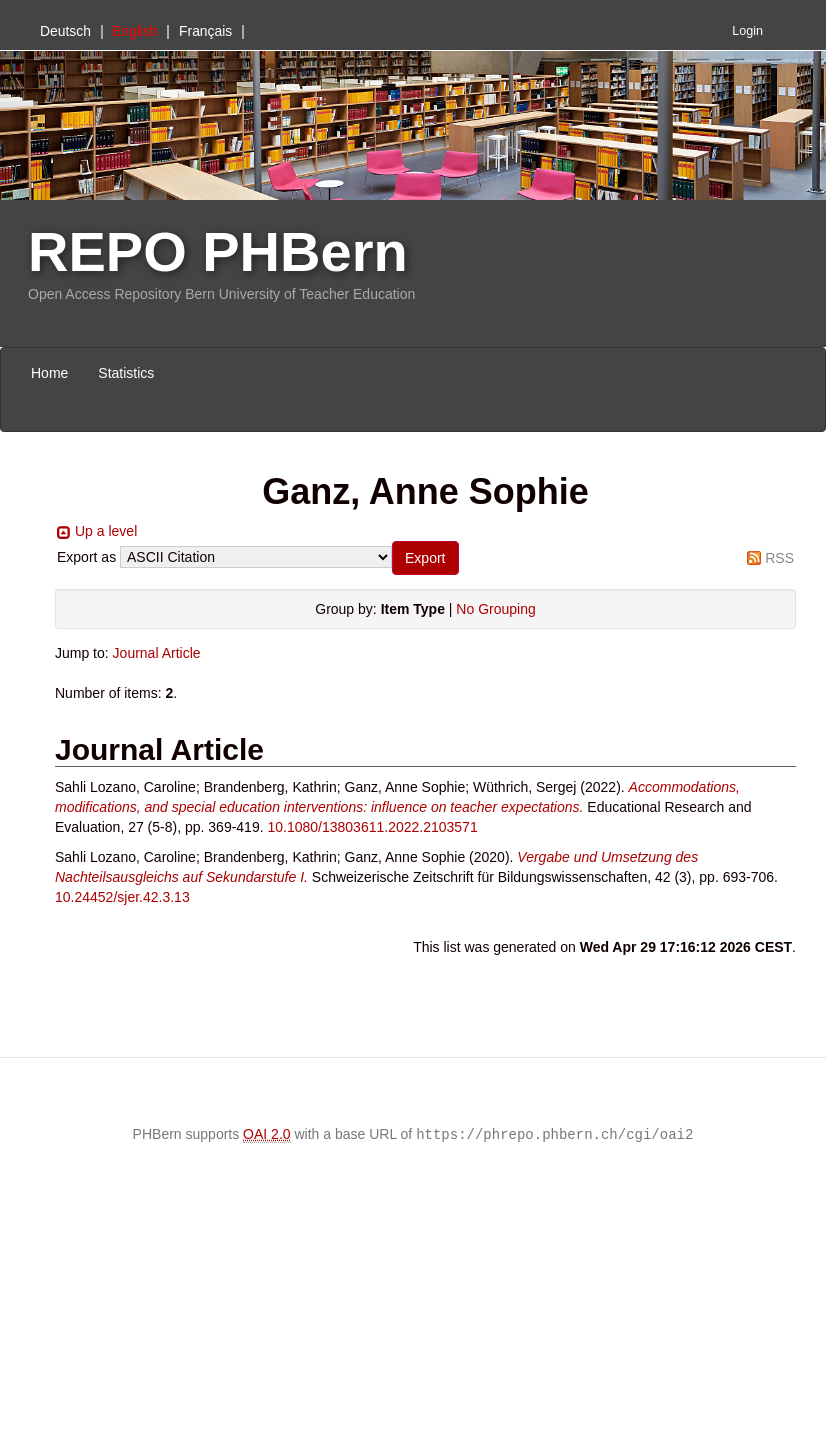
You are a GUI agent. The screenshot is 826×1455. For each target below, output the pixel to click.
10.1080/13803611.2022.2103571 (372, 827)
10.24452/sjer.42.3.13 (122, 897)
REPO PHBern (218, 251)
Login (747, 31)
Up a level (106, 531)
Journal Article (157, 653)
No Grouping (495, 609)
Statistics (126, 373)
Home (49, 373)
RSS (779, 558)
